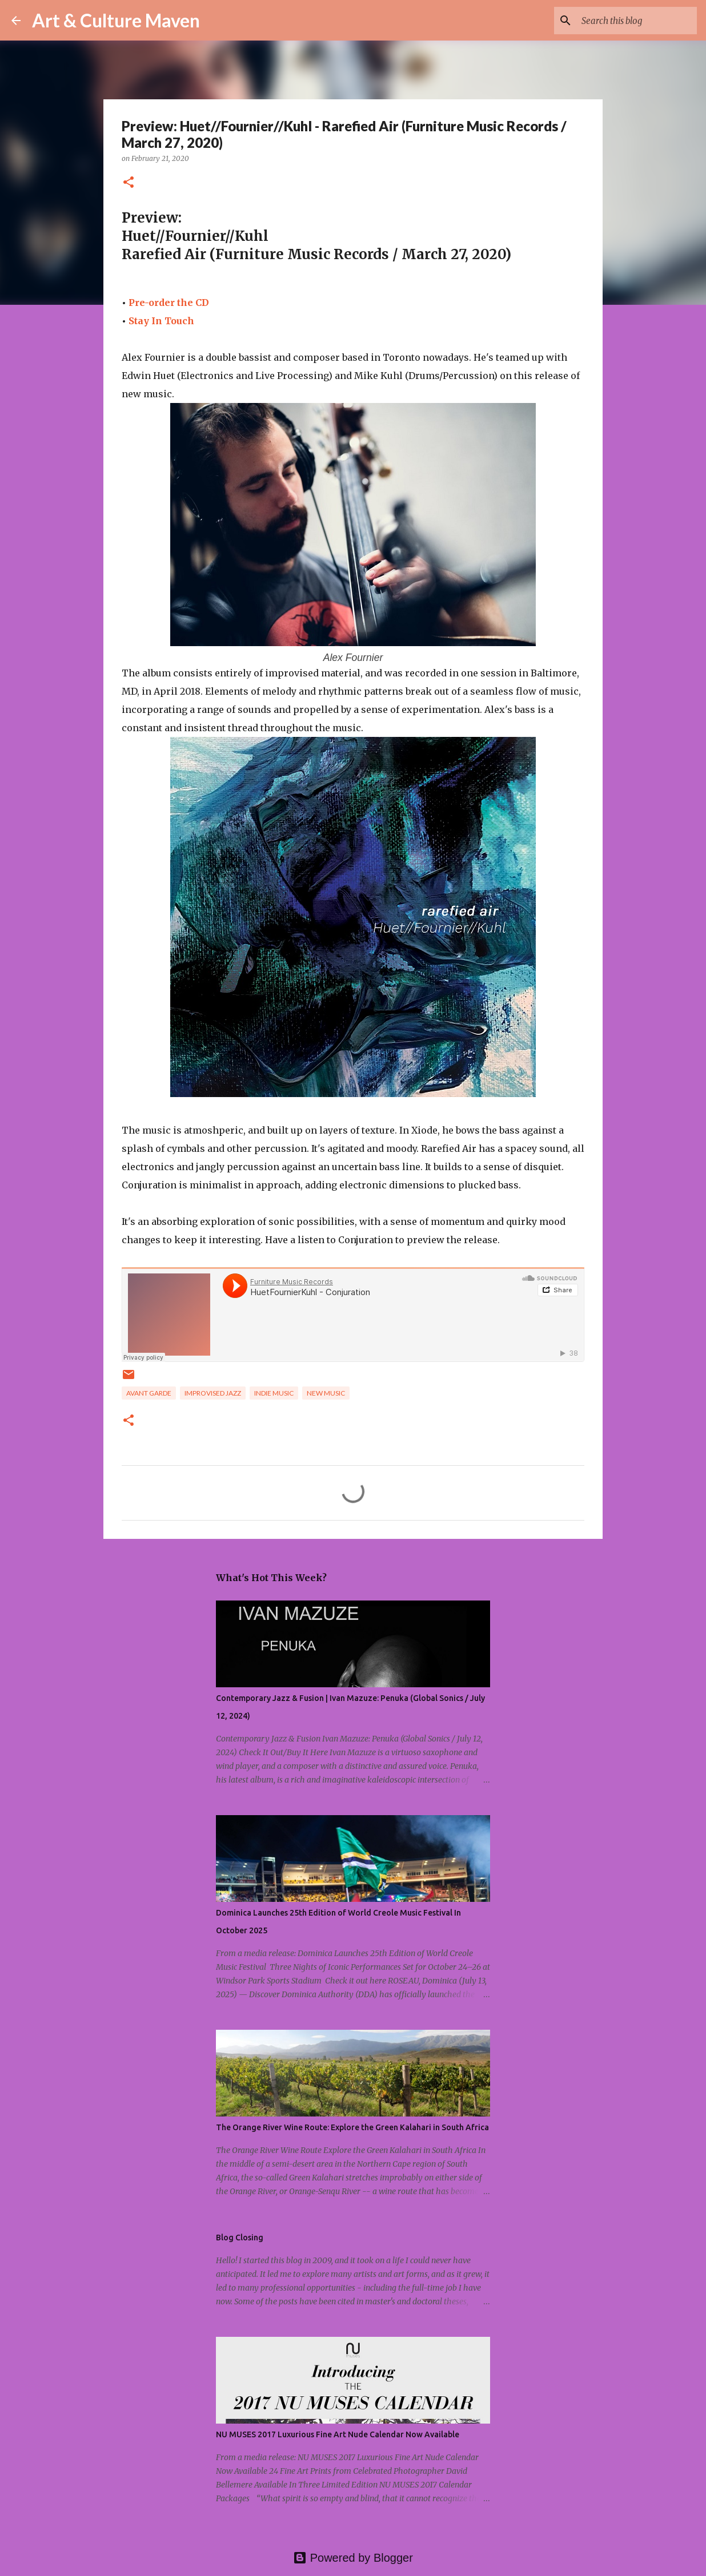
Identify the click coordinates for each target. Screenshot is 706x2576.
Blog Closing (239, 2237)
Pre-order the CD (169, 302)
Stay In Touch (161, 320)
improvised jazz (212, 1393)
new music (326, 1393)
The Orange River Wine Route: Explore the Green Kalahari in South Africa (352, 2127)
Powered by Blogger (353, 2557)
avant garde (148, 1393)
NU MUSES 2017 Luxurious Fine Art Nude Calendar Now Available (337, 2434)
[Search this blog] (637, 20)
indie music (274, 1393)
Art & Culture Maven (116, 20)
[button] (128, 183)
